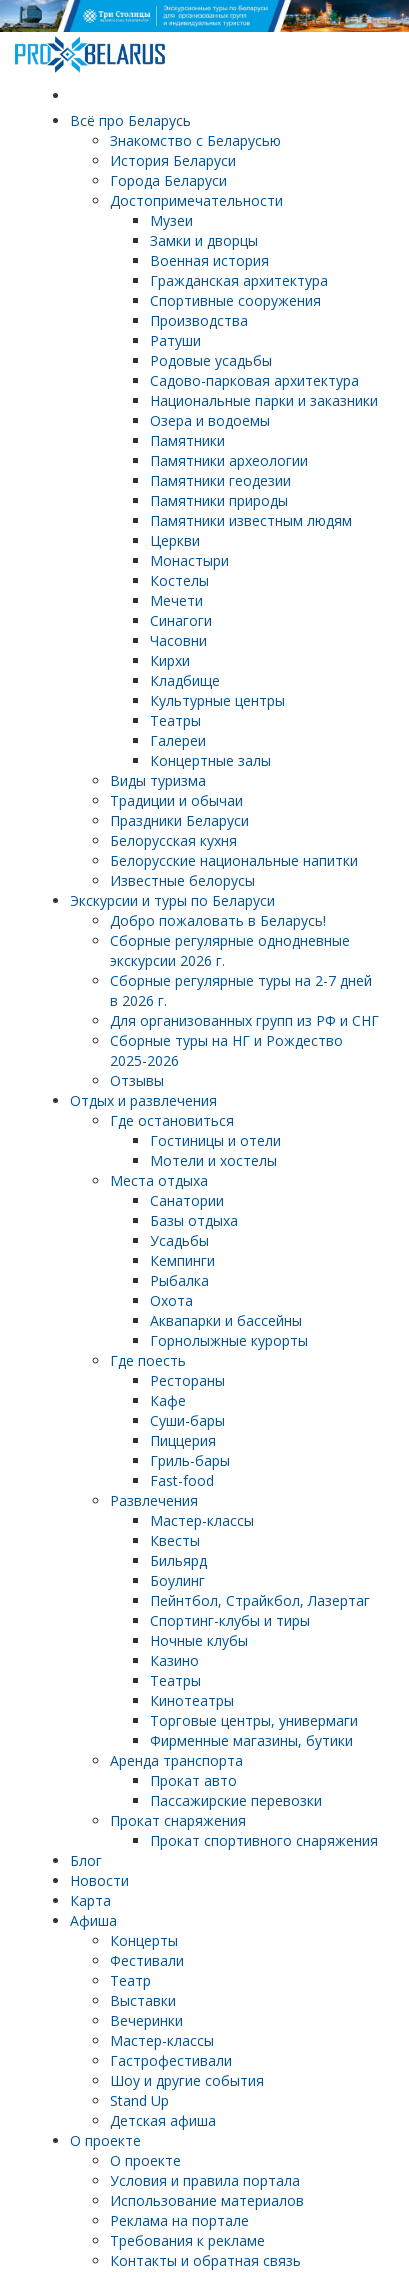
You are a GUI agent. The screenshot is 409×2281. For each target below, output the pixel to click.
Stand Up (139, 2100)
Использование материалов (207, 2200)
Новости (99, 1880)
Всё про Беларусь (130, 120)
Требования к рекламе (187, 2240)
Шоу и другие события (187, 2080)
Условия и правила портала (205, 2180)
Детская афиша (163, 2120)
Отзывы (137, 1080)
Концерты (144, 1940)
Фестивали (147, 1960)
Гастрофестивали (171, 2060)
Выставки (143, 2000)
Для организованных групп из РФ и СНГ (244, 1020)
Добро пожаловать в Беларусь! (218, 920)
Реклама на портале (179, 2220)
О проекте (105, 2140)
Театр (130, 1980)
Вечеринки (146, 2020)
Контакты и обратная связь (205, 2260)
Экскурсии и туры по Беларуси (172, 900)
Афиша (93, 1920)
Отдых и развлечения (143, 1100)
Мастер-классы (162, 2040)
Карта (90, 1900)
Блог (86, 1860)
